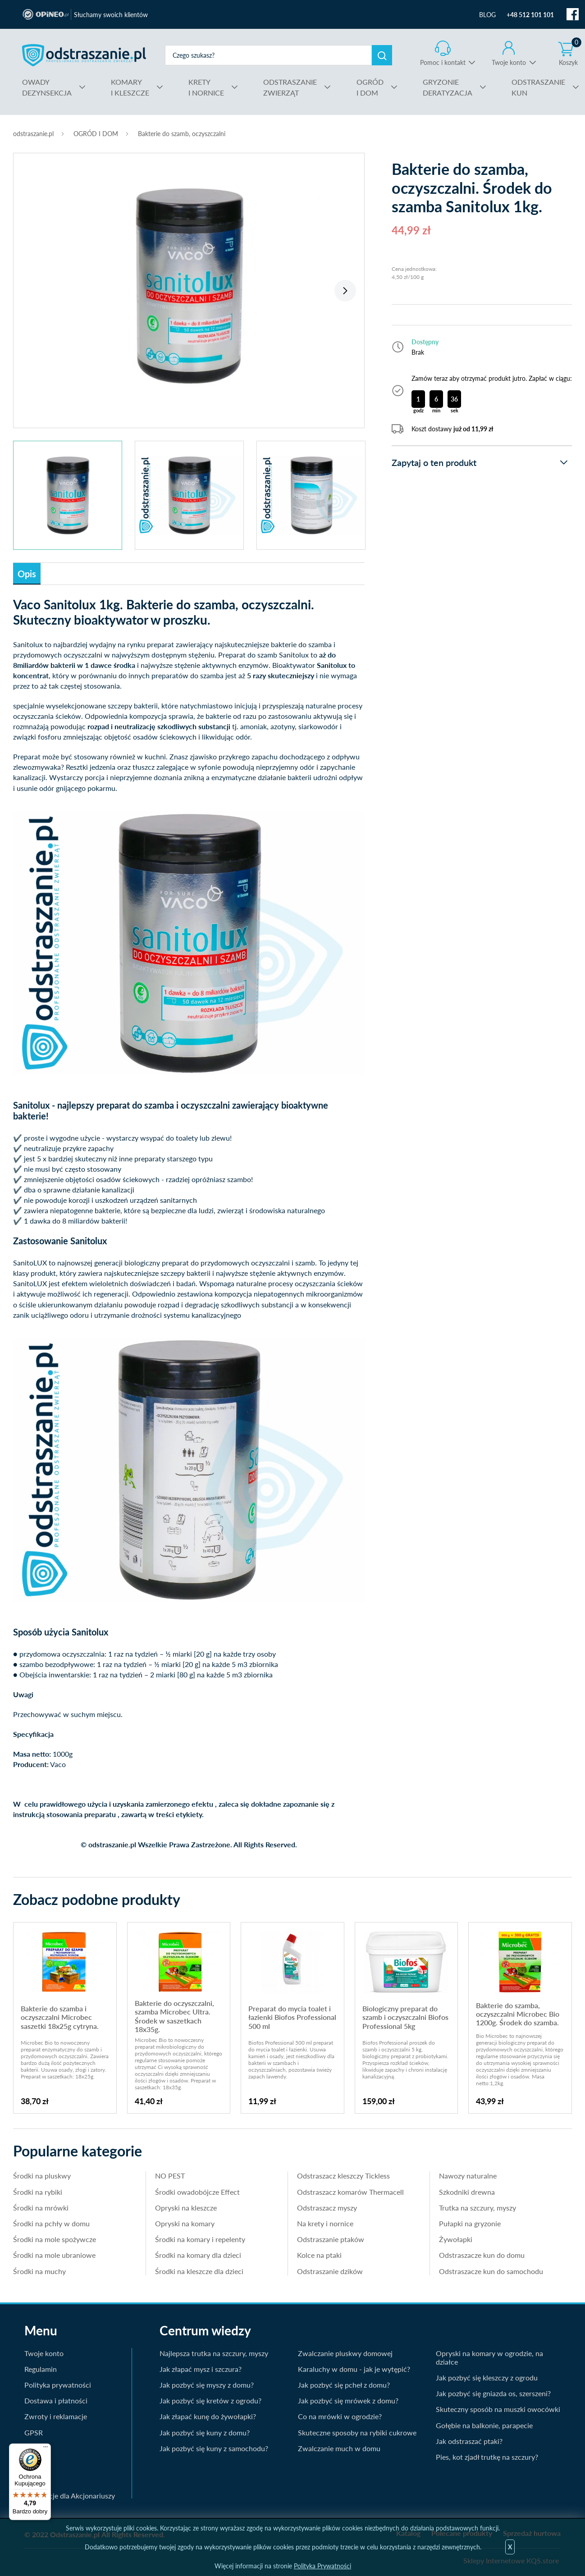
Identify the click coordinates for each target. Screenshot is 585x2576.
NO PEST (170, 2175)
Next (345, 290)
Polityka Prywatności (322, 2566)
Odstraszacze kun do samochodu (491, 2271)
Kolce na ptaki (319, 2255)
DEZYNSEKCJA (47, 87)
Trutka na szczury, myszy (477, 2207)
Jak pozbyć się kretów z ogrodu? (210, 2400)
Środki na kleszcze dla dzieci (199, 2271)
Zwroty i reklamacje (55, 2416)
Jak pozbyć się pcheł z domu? (344, 2384)
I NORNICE (206, 87)
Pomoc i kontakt (443, 62)
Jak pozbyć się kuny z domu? (205, 2432)
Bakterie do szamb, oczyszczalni (181, 133)
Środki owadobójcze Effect (197, 2192)
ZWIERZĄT (290, 87)
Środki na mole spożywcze (54, 2239)
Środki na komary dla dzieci (198, 2255)
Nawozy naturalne (468, 2175)
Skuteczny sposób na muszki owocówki (498, 2409)
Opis (27, 573)
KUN (538, 87)
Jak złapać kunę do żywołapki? (208, 2416)
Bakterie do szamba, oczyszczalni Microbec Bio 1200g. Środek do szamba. (517, 2014)
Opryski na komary (185, 2223)
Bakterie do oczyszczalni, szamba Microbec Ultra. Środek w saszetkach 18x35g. (174, 2016)
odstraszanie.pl (84, 55)
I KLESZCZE (130, 87)
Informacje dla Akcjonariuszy (69, 2495)
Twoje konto (509, 62)
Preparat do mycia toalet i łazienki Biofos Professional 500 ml (292, 2017)
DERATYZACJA (447, 87)
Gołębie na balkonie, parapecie (484, 2425)
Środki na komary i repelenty (200, 2239)
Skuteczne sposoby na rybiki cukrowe (357, 2432)
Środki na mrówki (41, 2207)
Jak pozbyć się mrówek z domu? (348, 2400)
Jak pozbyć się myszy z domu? (207, 2384)
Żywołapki (455, 2239)
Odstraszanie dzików (330, 2271)
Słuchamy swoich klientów (111, 14)
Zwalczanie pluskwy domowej (345, 2353)
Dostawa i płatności (55, 2400)
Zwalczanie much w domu (339, 2448)
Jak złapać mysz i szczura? (201, 2369)
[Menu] (45, 2449)
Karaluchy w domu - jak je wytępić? (354, 2369)
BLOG (487, 14)
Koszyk (570, 53)
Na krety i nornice (325, 2223)
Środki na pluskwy (42, 2175)
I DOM (370, 87)
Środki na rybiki (37, 2192)
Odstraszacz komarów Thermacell (350, 2192)
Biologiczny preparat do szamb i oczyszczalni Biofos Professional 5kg (405, 2017)
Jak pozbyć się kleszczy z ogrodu (487, 2377)
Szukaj (382, 55)
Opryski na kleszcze (186, 2207)
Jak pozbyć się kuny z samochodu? (214, 2448)
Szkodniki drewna (467, 2192)
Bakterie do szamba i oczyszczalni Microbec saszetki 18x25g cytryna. (60, 2017)
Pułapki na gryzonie (470, 2223)
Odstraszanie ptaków (330, 2239)
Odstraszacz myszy (327, 2207)
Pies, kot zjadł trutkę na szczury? (487, 2457)
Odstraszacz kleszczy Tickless (343, 2175)
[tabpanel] (189, 285)
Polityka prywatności (57, 2384)
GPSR (33, 2432)
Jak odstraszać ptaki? (469, 2441)
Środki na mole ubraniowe (54, 2255)
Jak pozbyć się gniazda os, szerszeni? (493, 2393)
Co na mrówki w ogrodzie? (340, 2416)
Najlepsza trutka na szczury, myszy (214, 2353)
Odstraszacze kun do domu (482, 2255)
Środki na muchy (39, 2271)
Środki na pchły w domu (51, 2223)
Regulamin (40, 2369)
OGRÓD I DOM (95, 133)
